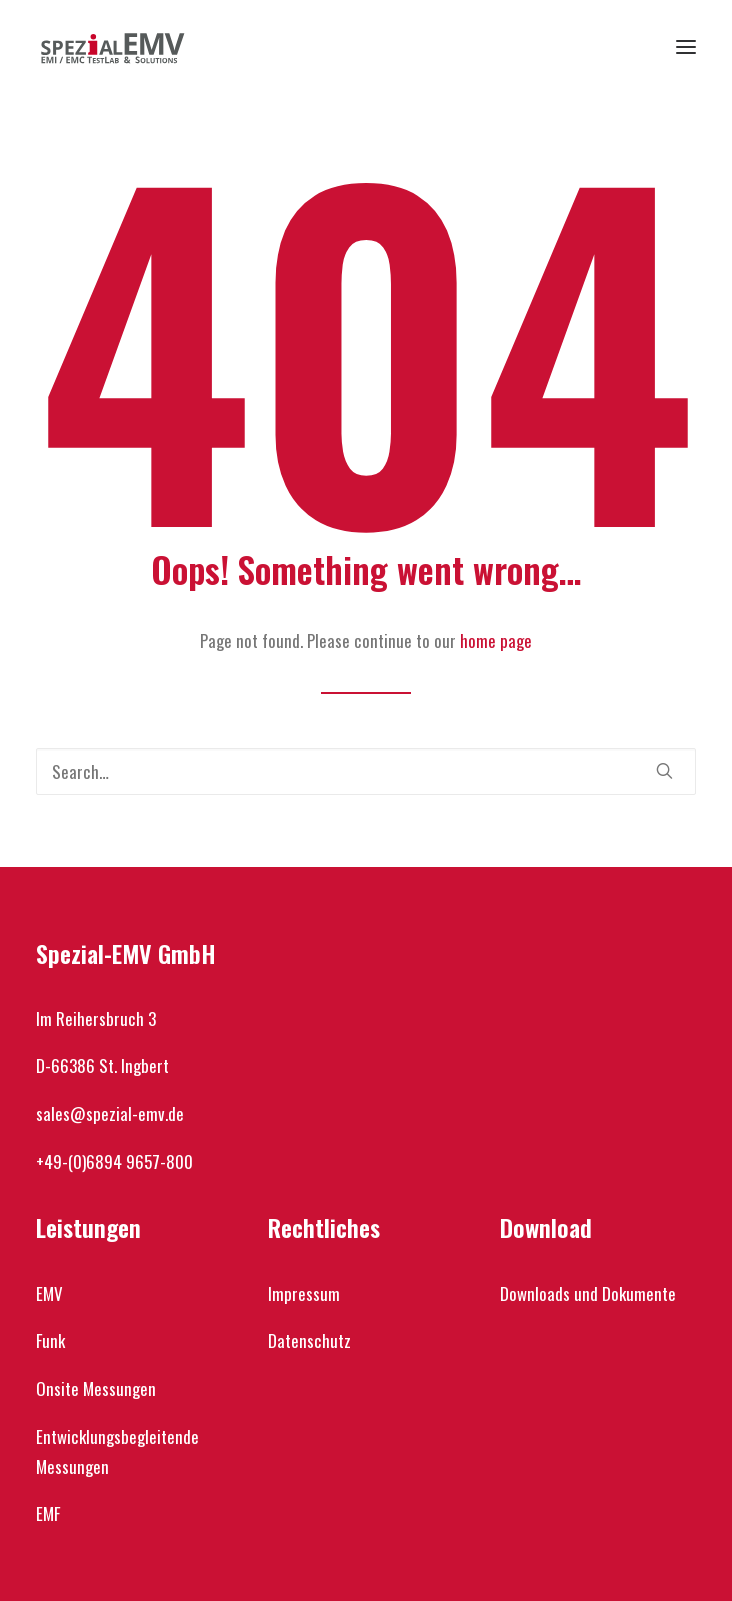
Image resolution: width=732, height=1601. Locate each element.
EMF (48, 1513)
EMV (49, 1293)
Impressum (304, 1293)
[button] (686, 47)
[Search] (366, 771)
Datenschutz (309, 1340)
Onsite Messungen (96, 1388)
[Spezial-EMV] (112, 47)
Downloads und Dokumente (588, 1293)
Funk (50, 1340)
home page (496, 640)
